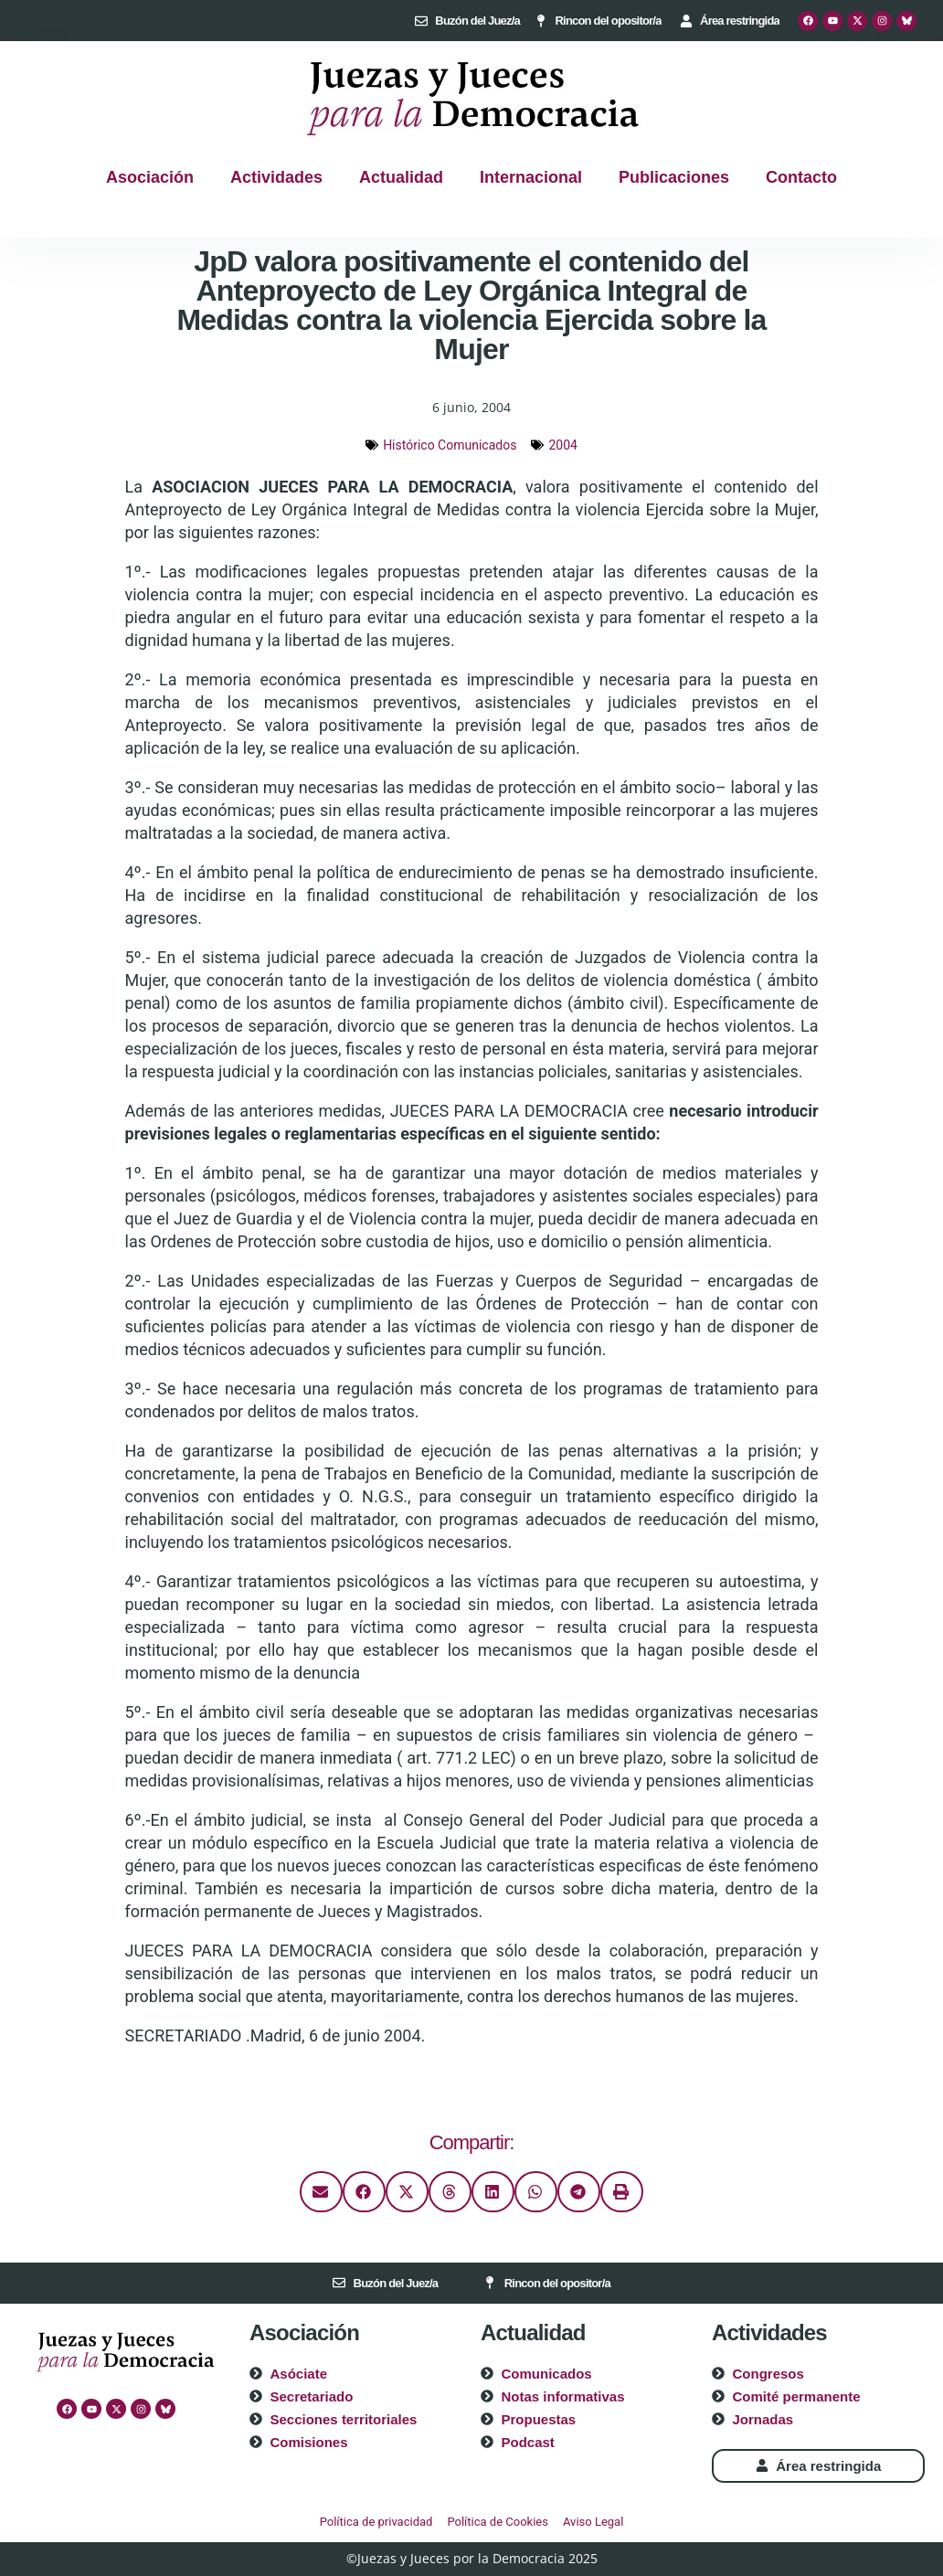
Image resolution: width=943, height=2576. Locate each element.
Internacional (531, 177)
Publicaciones (674, 177)
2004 (562, 445)
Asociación (150, 177)
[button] (321, 2191)
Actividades (276, 177)
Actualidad (401, 177)
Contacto (801, 177)
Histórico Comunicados (449, 445)
